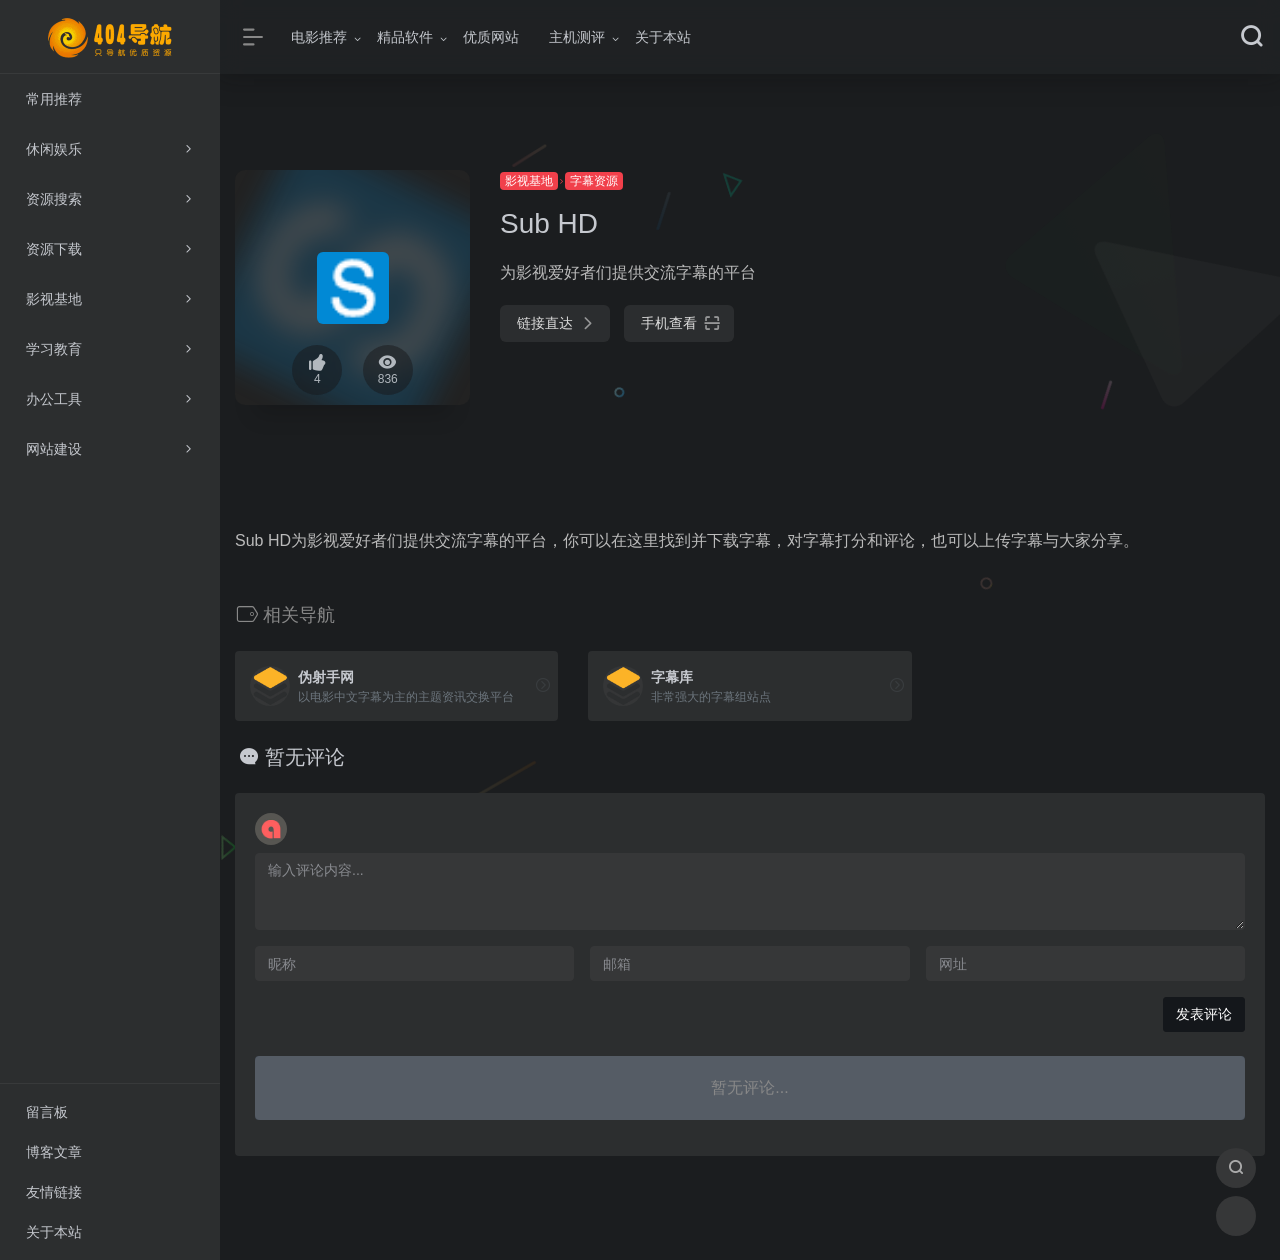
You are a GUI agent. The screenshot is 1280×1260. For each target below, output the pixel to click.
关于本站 (663, 37)
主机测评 (577, 37)
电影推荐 (319, 37)
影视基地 (529, 181)
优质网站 (491, 37)
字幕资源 (594, 181)
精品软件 (405, 37)
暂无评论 (305, 757)
